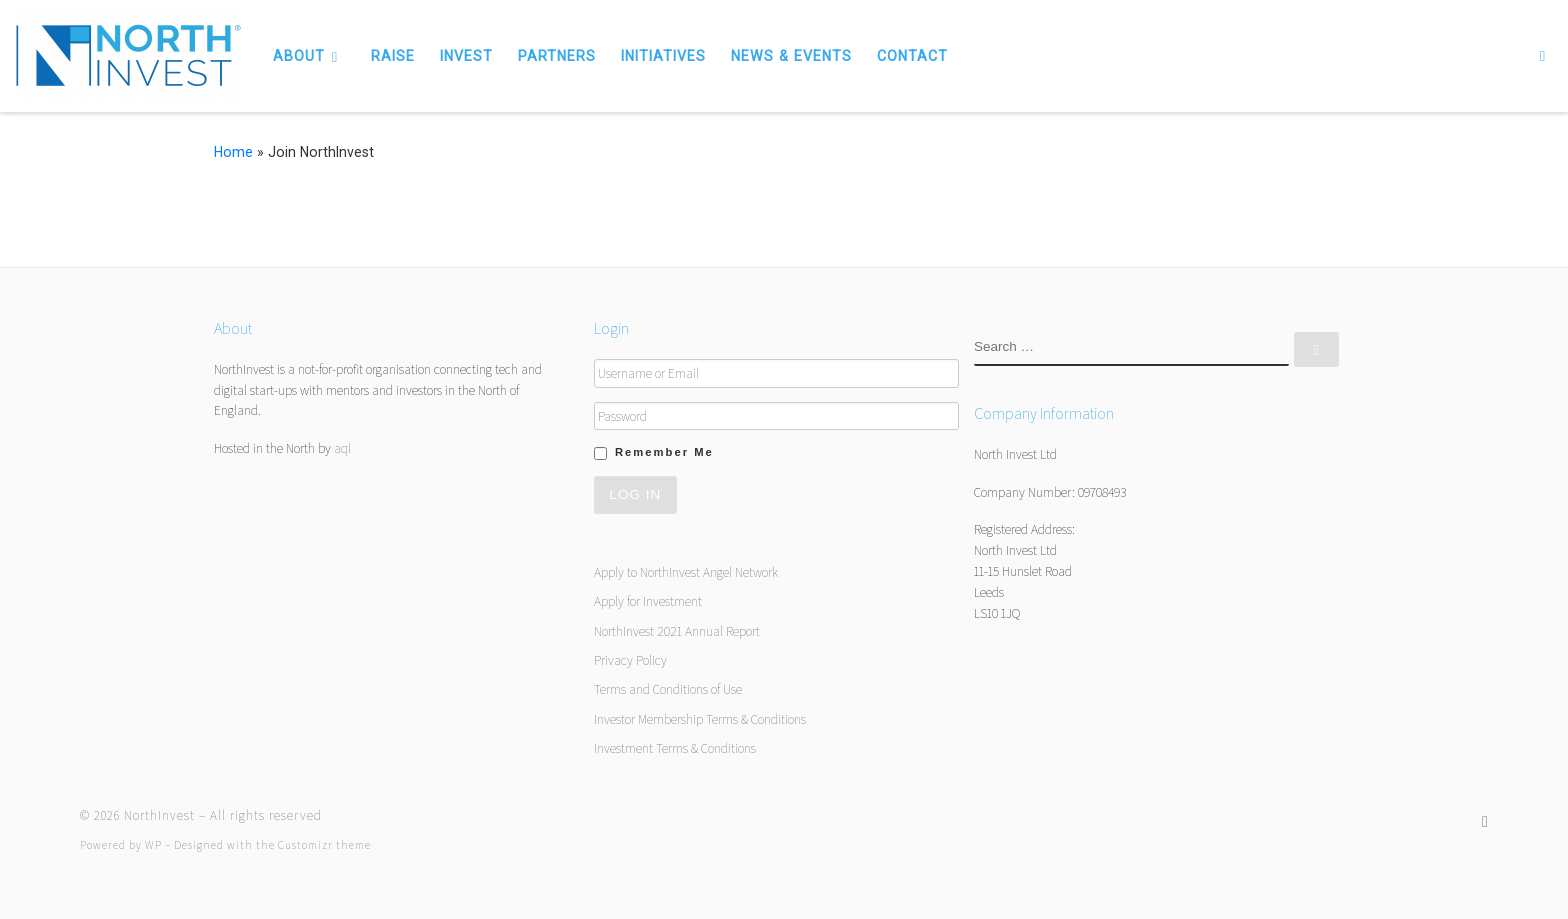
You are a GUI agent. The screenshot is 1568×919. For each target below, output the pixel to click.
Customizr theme (324, 845)
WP (153, 845)
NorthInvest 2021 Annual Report (677, 631)
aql (342, 448)
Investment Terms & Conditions (675, 748)
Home (233, 152)
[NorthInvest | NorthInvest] (129, 53)
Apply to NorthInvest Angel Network (686, 572)
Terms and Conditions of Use (668, 689)
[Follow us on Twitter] (1485, 821)
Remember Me (664, 452)
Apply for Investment (648, 601)
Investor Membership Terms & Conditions (700, 719)
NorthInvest (159, 815)
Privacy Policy (630, 660)
